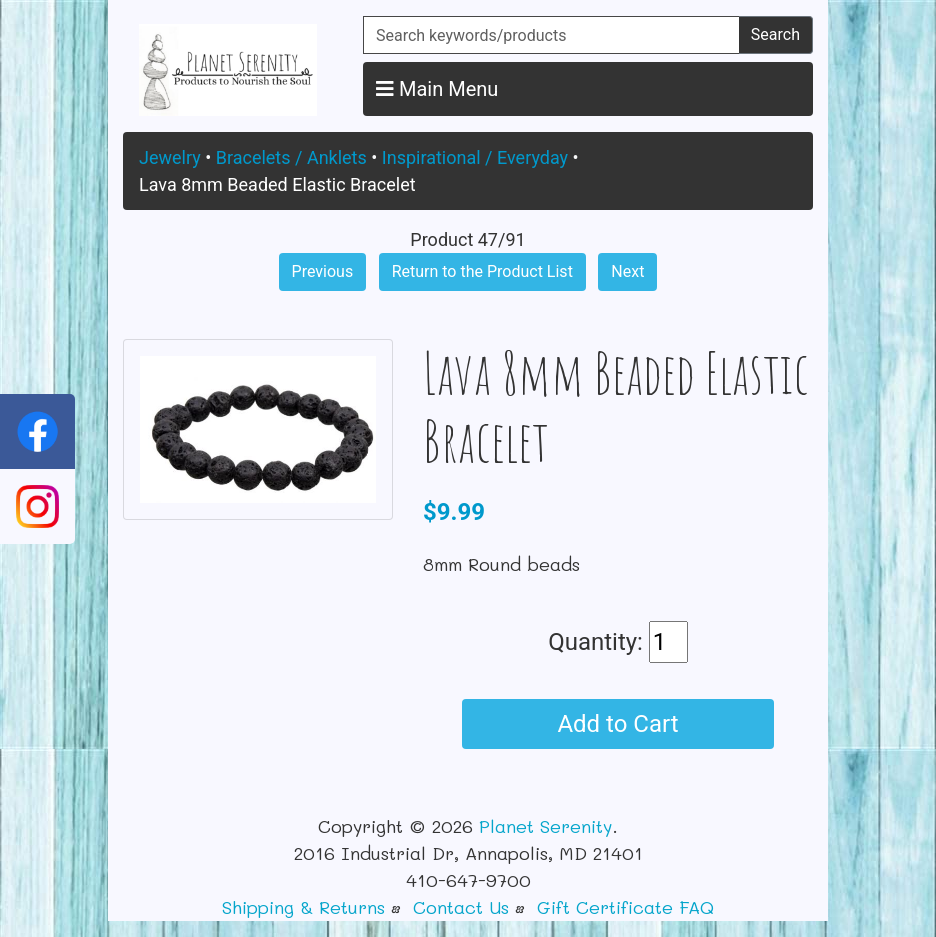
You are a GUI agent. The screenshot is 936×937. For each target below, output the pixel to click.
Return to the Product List (482, 271)
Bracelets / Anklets (291, 157)
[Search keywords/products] (551, 35)
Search (775, 34)
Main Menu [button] (437, 89)
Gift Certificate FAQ (625, 907)
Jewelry (170, 157)
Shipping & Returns (303, 907)
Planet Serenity (545, 826)
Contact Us (461, 907)
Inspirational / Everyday (475, 157)
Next (627, 271)
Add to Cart (617, 724)
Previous (323, 271)
